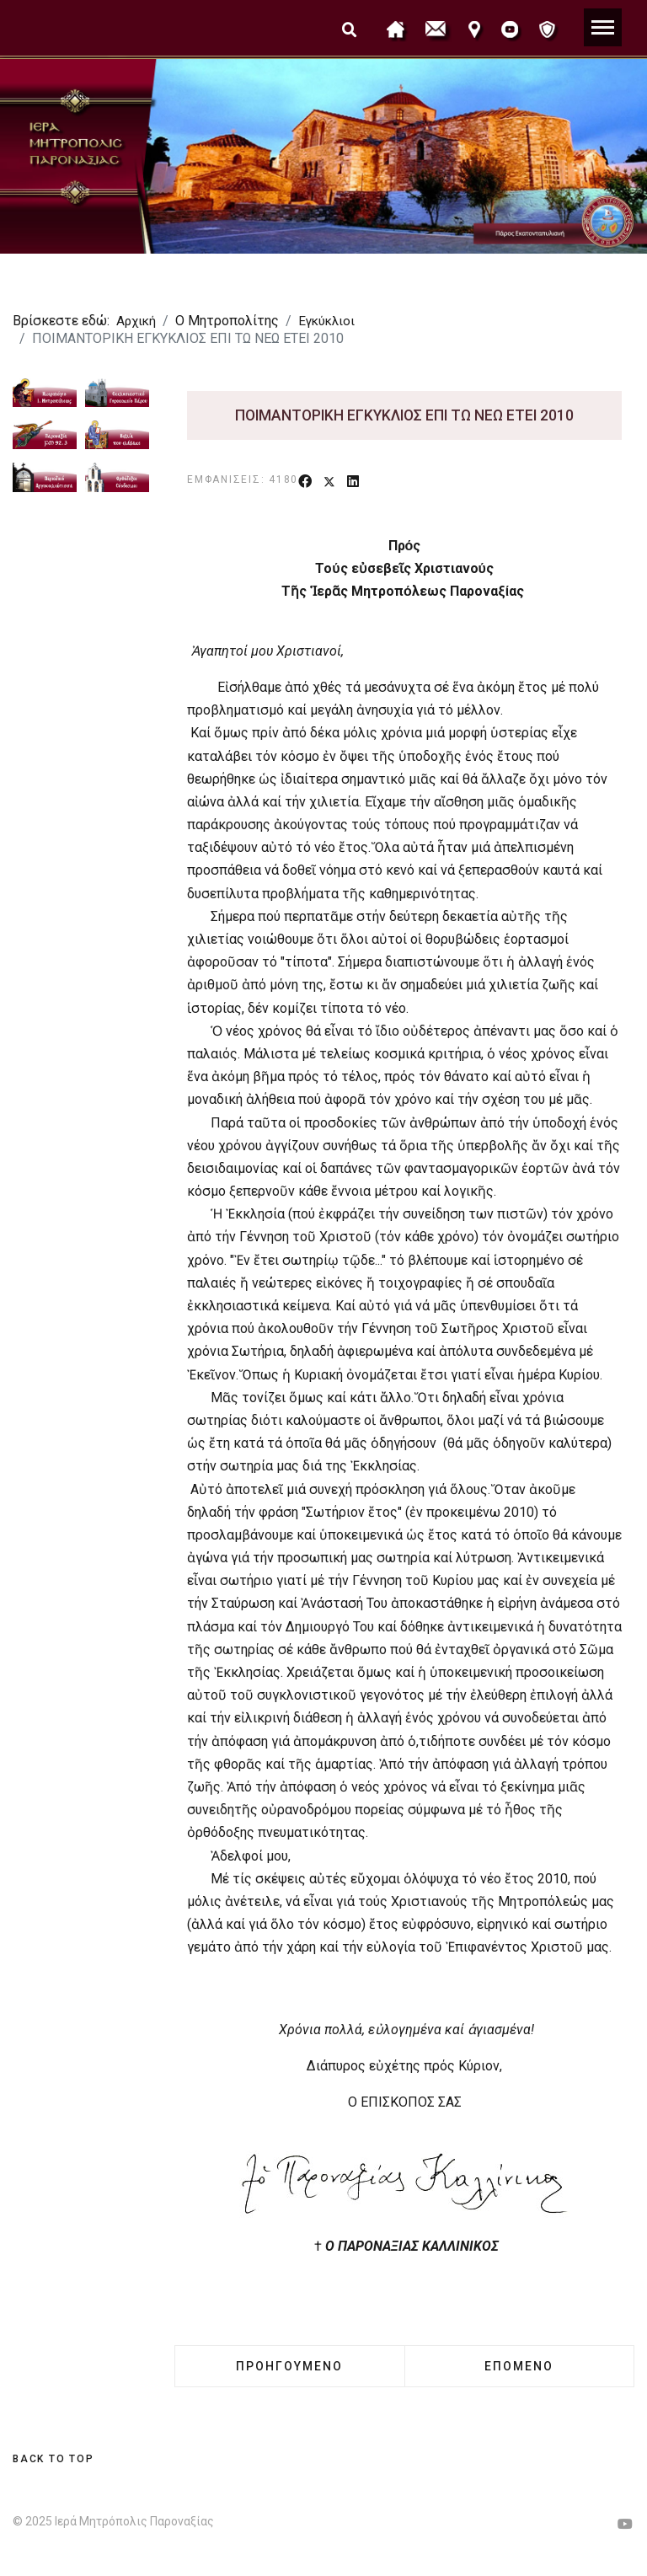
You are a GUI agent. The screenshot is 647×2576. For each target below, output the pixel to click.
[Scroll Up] (53, 2459)
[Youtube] (625, 2524)
